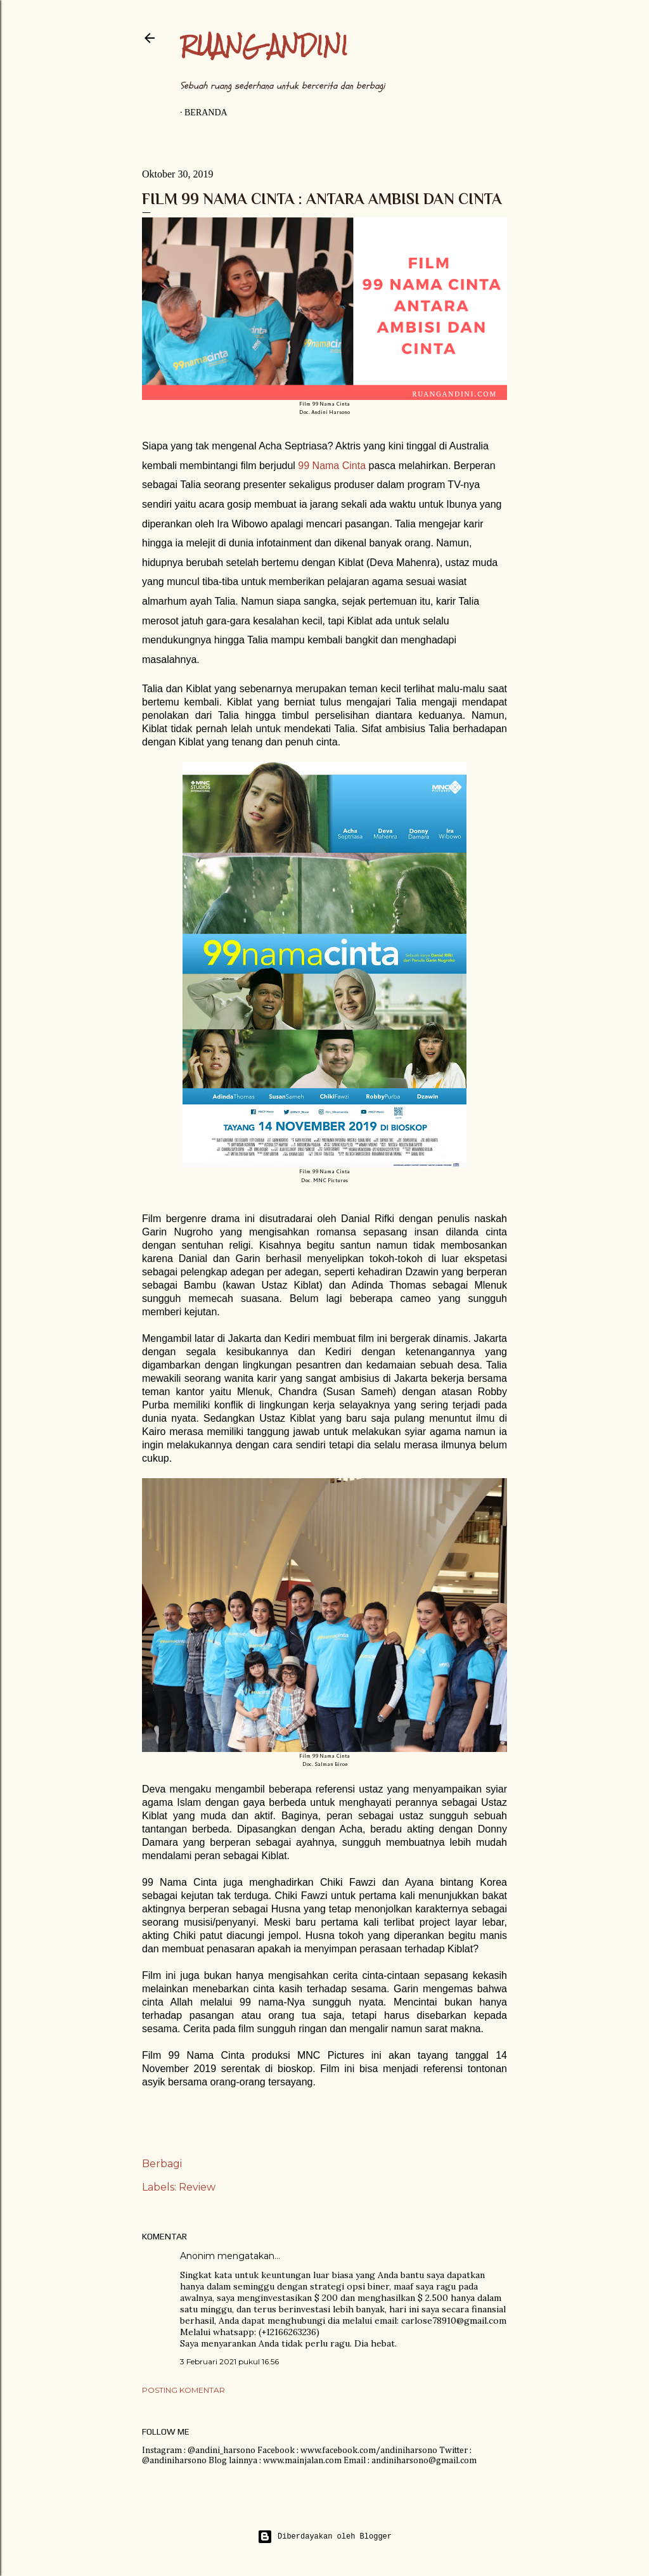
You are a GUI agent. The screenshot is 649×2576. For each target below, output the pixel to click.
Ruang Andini (264, 45)
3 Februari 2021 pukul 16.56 (229, 2361)
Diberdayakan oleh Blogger (324, 2536)
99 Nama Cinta (332, 465)
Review (197, 2187)
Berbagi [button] (162, 2164)
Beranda (206, 112)
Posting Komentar (183, 2390)
